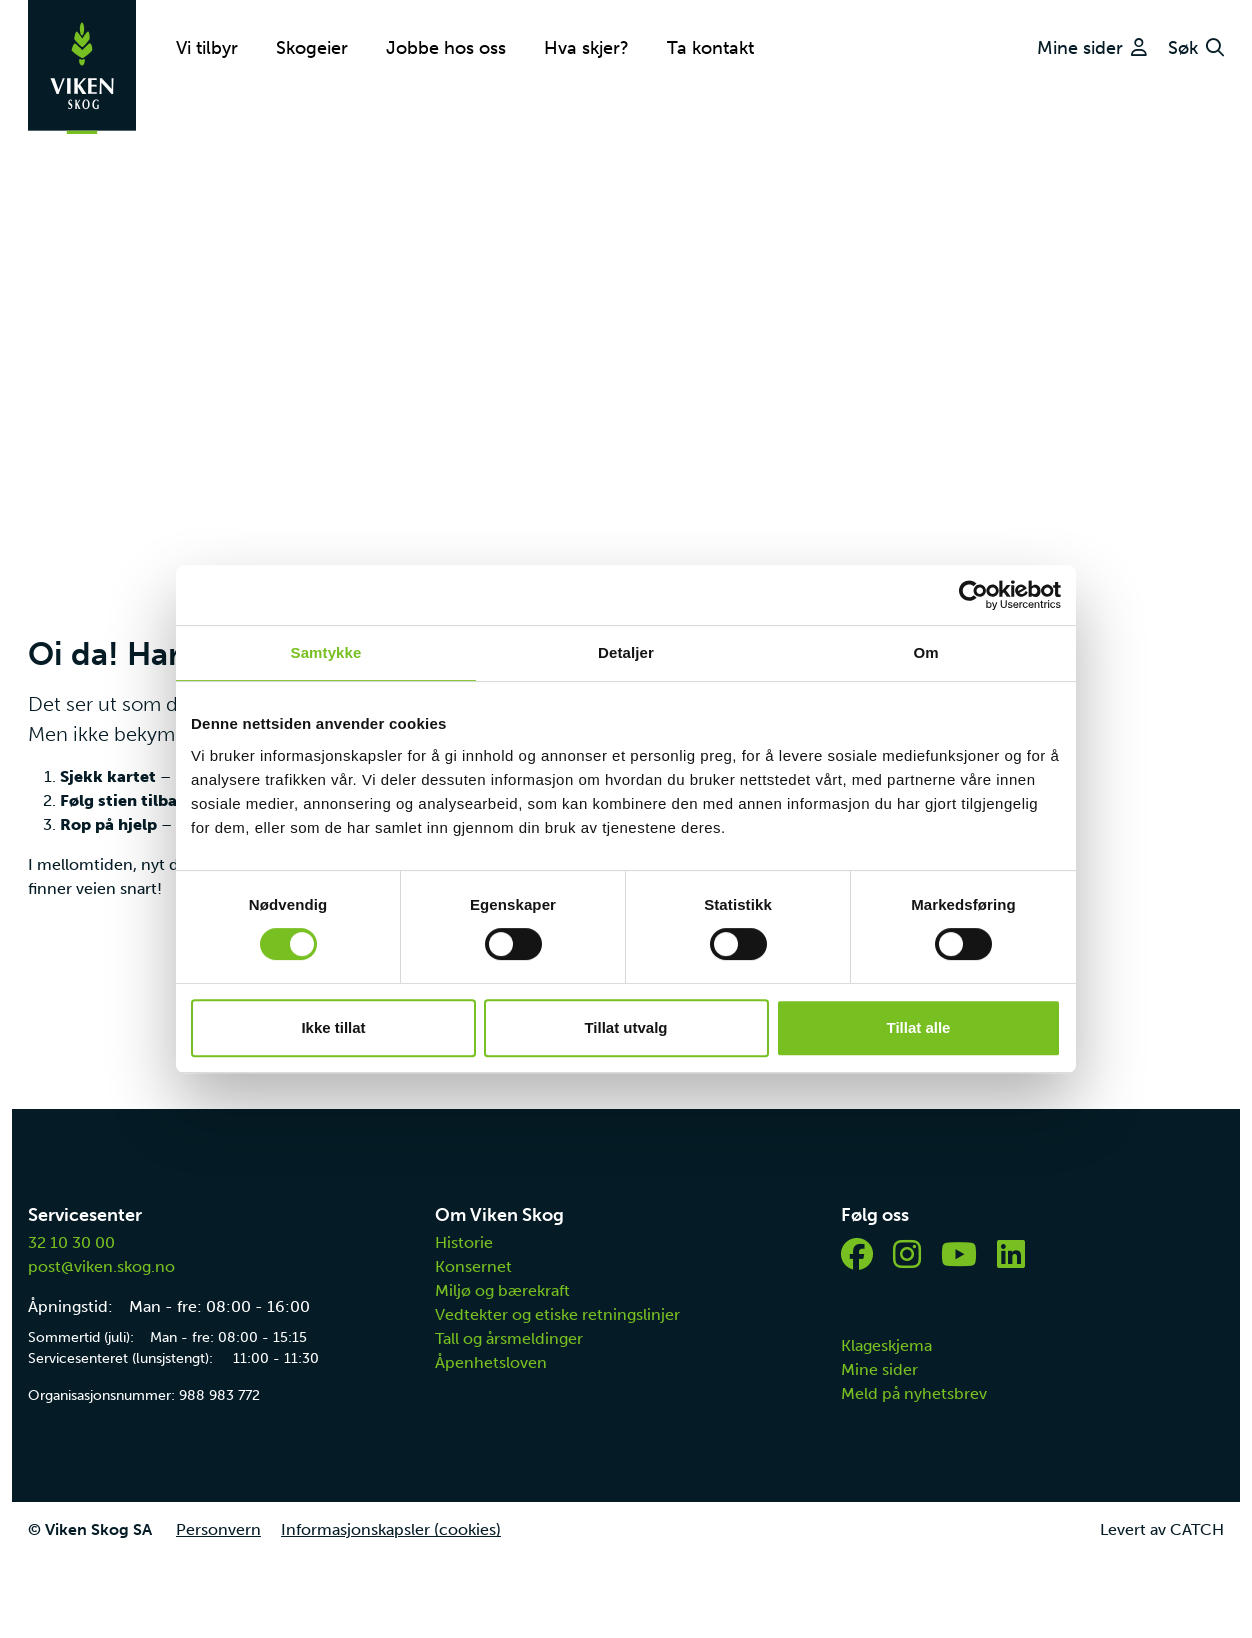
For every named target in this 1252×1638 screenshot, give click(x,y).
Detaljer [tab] (626, 652)
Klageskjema (886, 1345)
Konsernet (473, 1266)
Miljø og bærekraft (502, 1290)
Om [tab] (925, 652)
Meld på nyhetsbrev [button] (914, 1393)
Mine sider (879, 1369)
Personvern (218, 1529)
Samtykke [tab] (326, 652)
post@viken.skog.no (101, 1266)
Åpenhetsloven (491, 1362)
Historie (464, 1242)
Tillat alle (919, 1027)
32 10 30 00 (71, 1242)
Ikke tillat (333, 1027)
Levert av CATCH (1162, 1529)
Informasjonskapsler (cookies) (391, 1529)
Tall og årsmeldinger (509, 1338)
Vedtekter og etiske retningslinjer (557, 1314)
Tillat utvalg (625, 1027)
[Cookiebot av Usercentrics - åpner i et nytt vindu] (973, 595)
